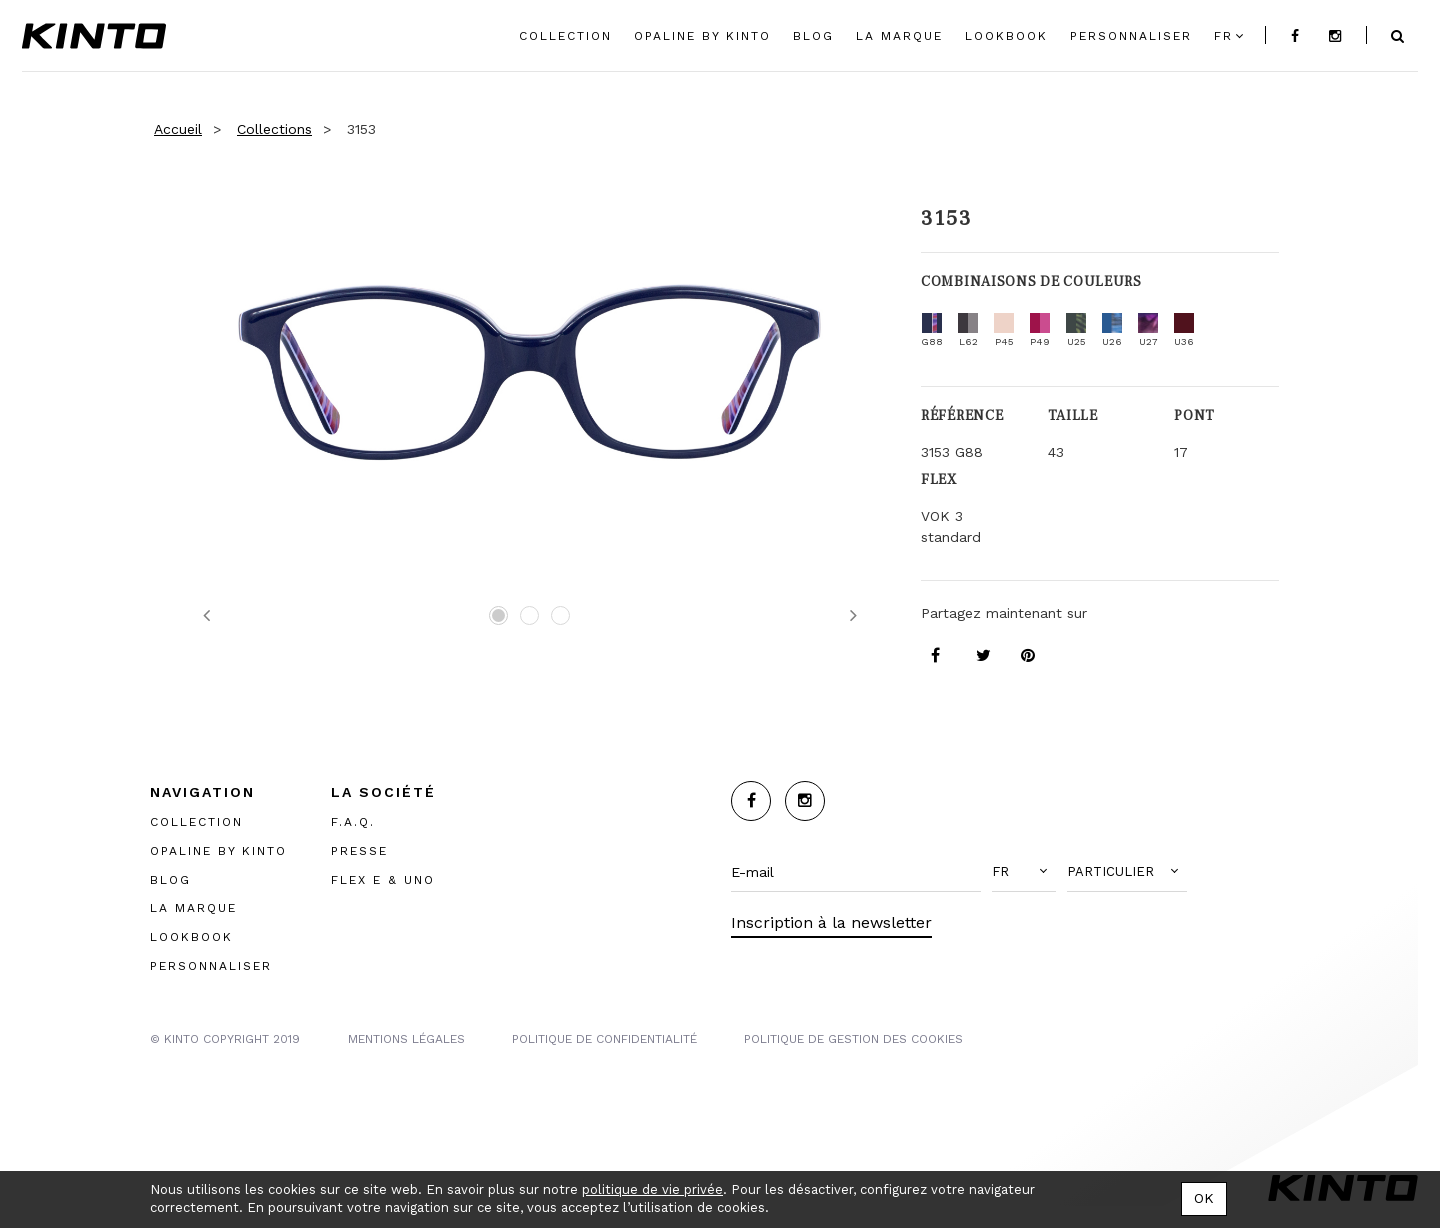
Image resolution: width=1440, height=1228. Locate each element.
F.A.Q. (353, 822)
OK (1204, 1198)
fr (1223, 36)
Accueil (178, 129)
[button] (1024, 872)
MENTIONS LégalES (406, 1039)
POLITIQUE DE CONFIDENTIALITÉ (604, 1039)
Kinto (94, 36)
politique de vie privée (652, 1189)
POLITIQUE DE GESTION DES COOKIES (853, 1039)
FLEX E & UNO (383, 880)
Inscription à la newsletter (831, 922)
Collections (274, 129)
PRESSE (359, 851)
